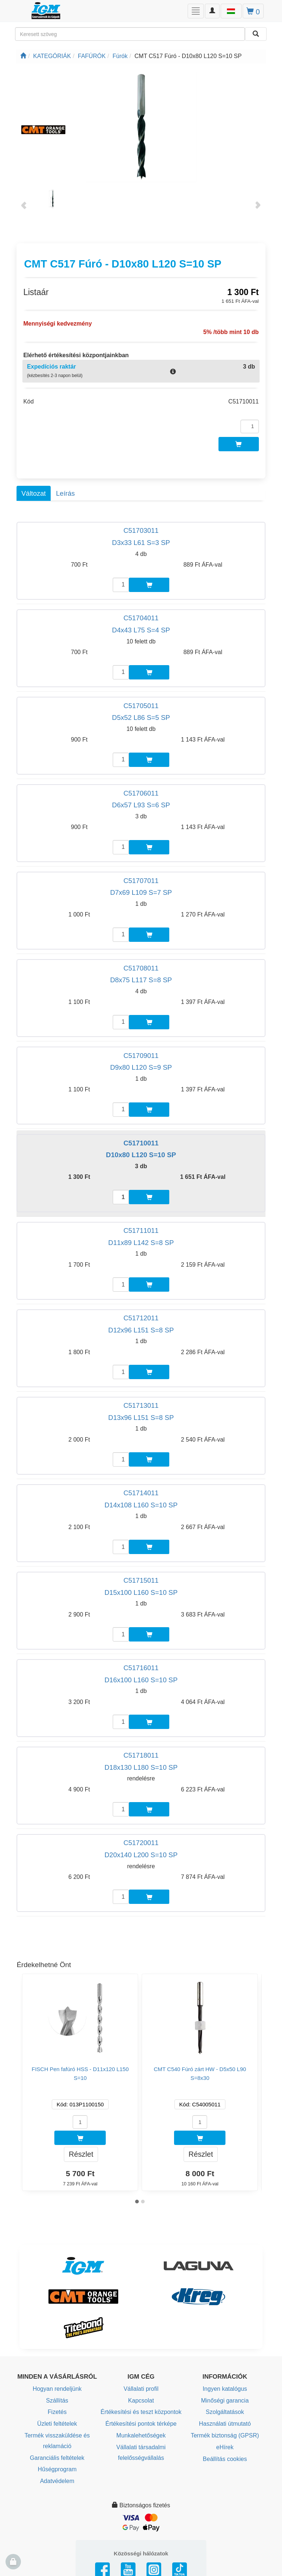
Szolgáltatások (225, 2412)
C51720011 (141, 1843)
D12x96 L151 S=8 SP (141, 1330)
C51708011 (141, 968)
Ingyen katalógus (225, 2389)
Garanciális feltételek (57, 2458)
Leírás (65, 493)
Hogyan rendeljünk (57, 2389)
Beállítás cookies (225, 2459)
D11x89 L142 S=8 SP (141, 1242)
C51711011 (141, 1230)
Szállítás (57, 2400)
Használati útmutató (225, 2424)
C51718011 (141, 1755)
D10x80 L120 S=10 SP (141, 1155)
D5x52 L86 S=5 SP (141, 717)
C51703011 (141, 530)
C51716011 (141, 1668)
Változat (33, 493)
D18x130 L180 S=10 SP (140, 1767)
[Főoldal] (23, 56)
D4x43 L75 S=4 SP (141, 630)
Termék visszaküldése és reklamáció (57, 2440)
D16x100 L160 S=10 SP (140, 1680)
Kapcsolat (141, 2400)
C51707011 (141, 881)
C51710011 (141, 1143)
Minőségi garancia (225, 2400)
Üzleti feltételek (57, 2424)
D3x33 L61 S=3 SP (141, 542)
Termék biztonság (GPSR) (225, 2435)
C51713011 (141, 1405)
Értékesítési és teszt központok (141, 2412)
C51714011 (141, 1493)
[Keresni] (256, 34)
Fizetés (57, 2412)
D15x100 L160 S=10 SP (140, 1592)
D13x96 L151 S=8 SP (141, 1417)
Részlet (81, 2154)
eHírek (225, 2447)
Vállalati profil (140, 2389)
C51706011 (141, 793)
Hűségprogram (57, 2469)
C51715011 (141, 1580)
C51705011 (141, 706)
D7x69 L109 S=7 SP (141, 892)
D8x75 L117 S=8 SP (141, 980)
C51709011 (141, 1055)
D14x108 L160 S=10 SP (140, 1505)
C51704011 (141, 618)
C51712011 (141, 1318)
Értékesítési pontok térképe (141, 2424)
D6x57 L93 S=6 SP (141, 805)
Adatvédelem (57, 2481)
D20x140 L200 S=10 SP (140, 1855)
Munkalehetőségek (141, 2435)
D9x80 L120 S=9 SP (141, 1067)
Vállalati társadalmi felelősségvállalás (141, 2452)
